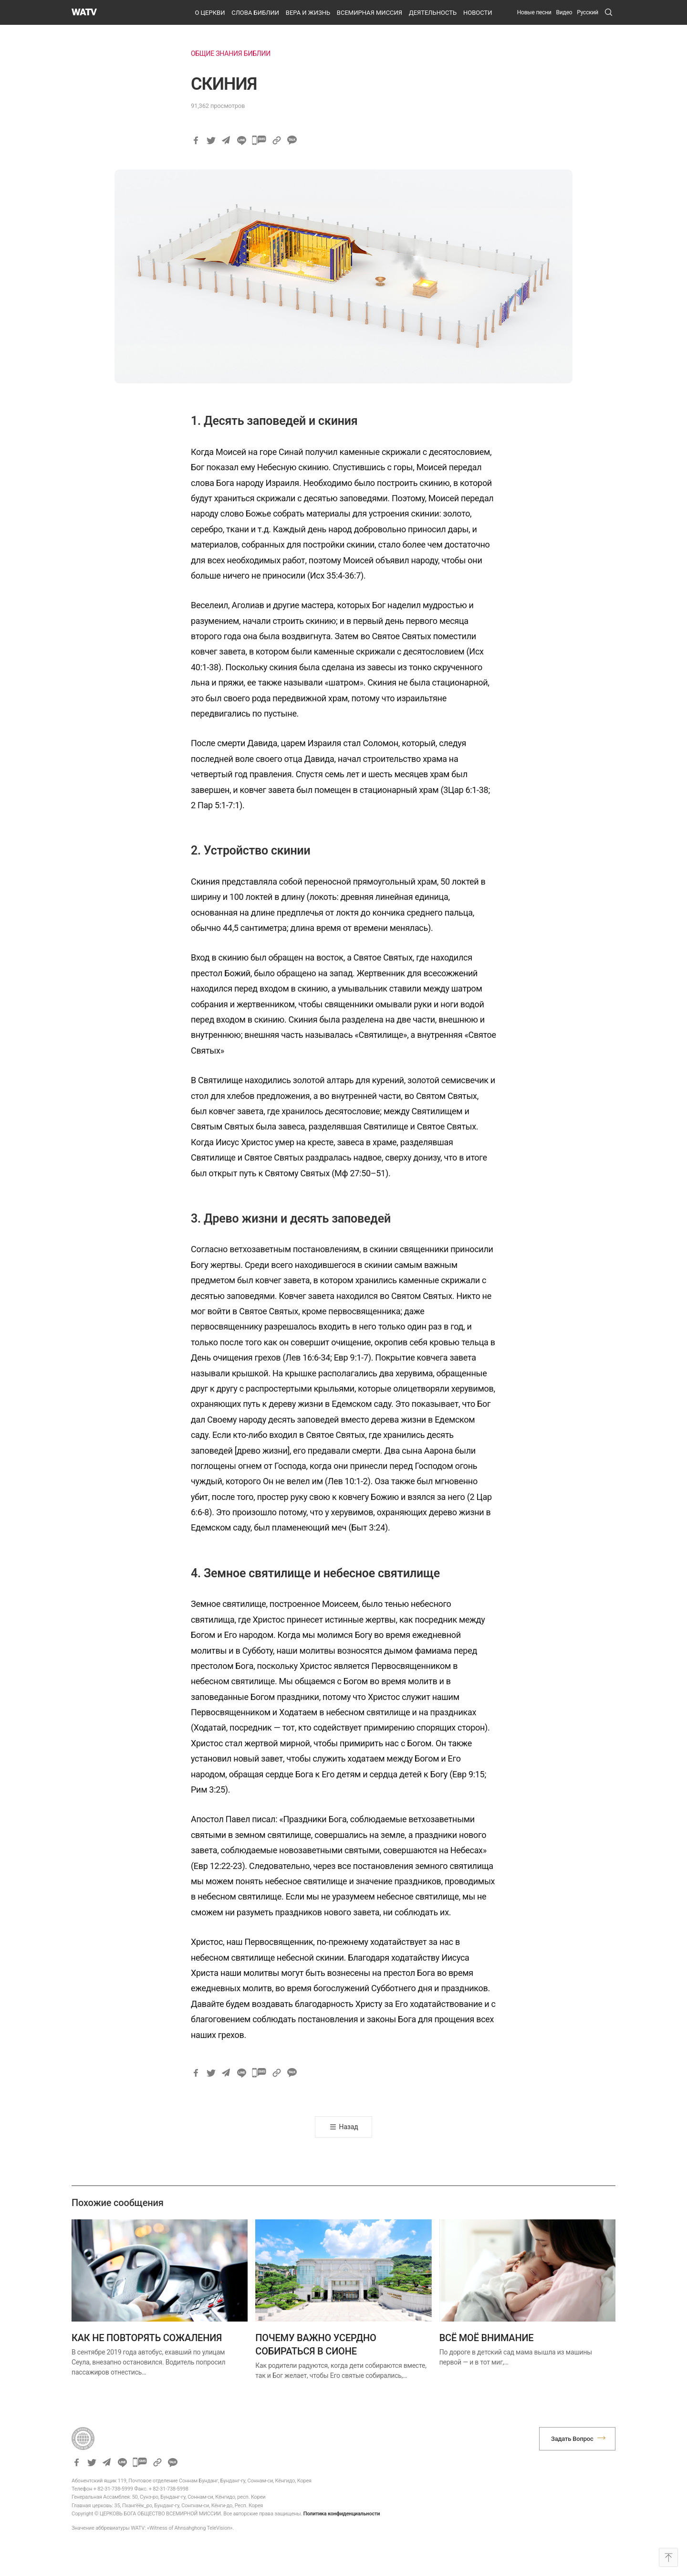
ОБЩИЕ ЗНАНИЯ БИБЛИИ (231, 53)
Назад (348, 2127)
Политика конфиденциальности (341, 2514)
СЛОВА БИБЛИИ (255, 12)
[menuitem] (587, 12)
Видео (564, 12)
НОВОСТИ (477, 12)
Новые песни (534, 12)
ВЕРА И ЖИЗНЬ (308, 12)
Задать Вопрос (572, 2438)
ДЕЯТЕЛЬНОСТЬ (433, 12)
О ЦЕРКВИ (210, 12)
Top (668, 2557)
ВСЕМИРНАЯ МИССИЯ (369, 12)
